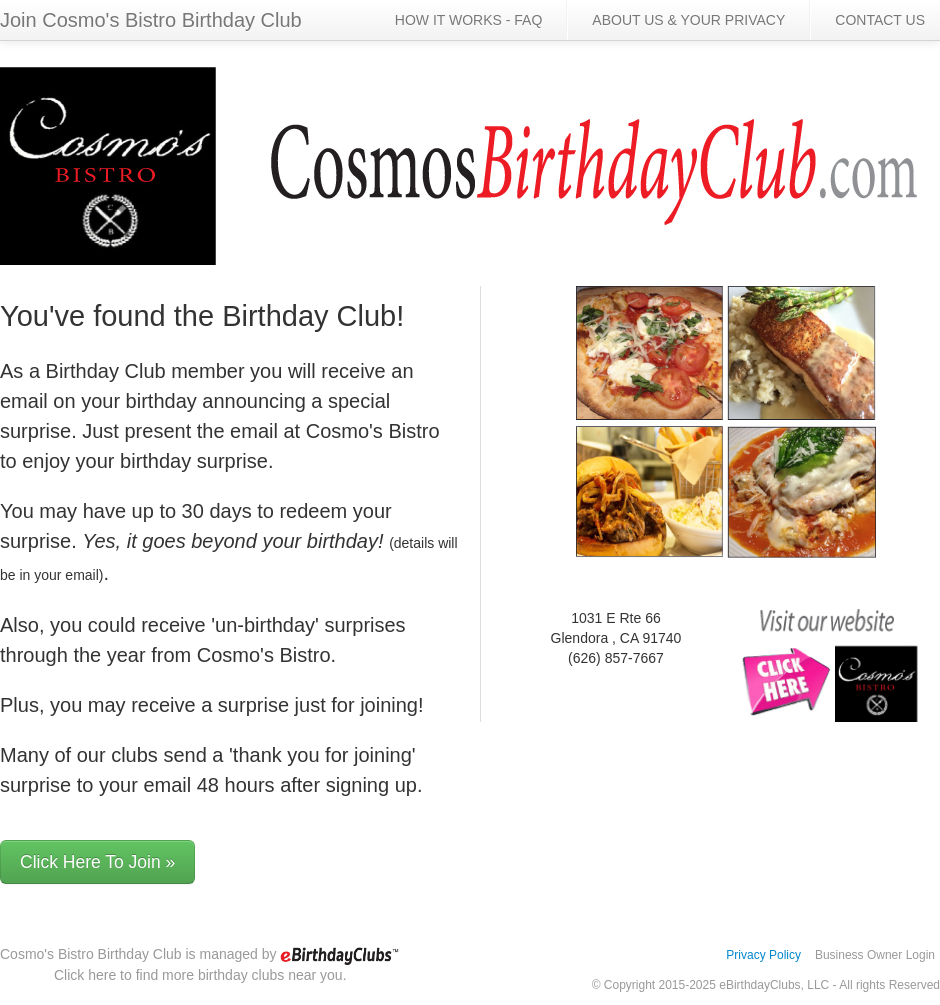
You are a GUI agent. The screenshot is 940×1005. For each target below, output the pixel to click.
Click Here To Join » (97, 862)
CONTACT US (880, 20)
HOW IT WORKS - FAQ (469, 20)
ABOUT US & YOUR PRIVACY (688, 20)
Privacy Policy (763, 955)
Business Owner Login (875, 955)
